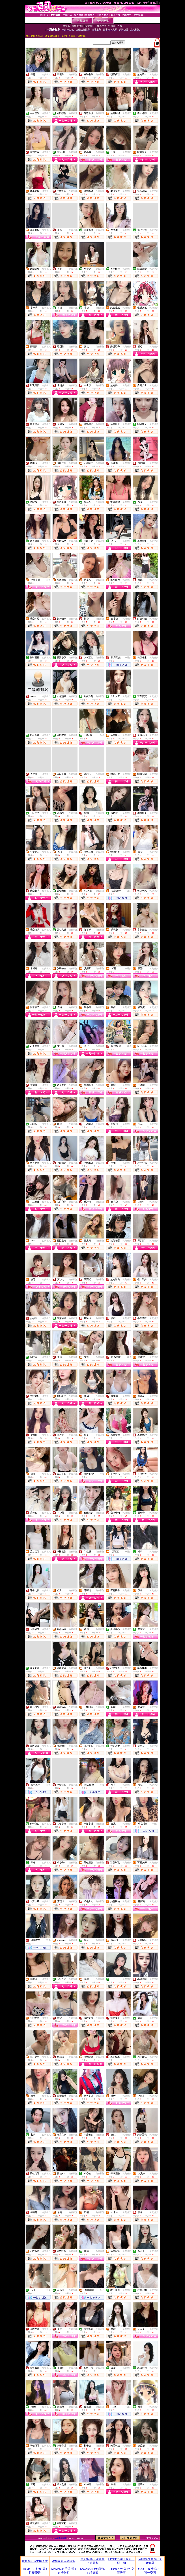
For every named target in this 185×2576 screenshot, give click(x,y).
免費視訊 (46, 74)
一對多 (47, 580)
